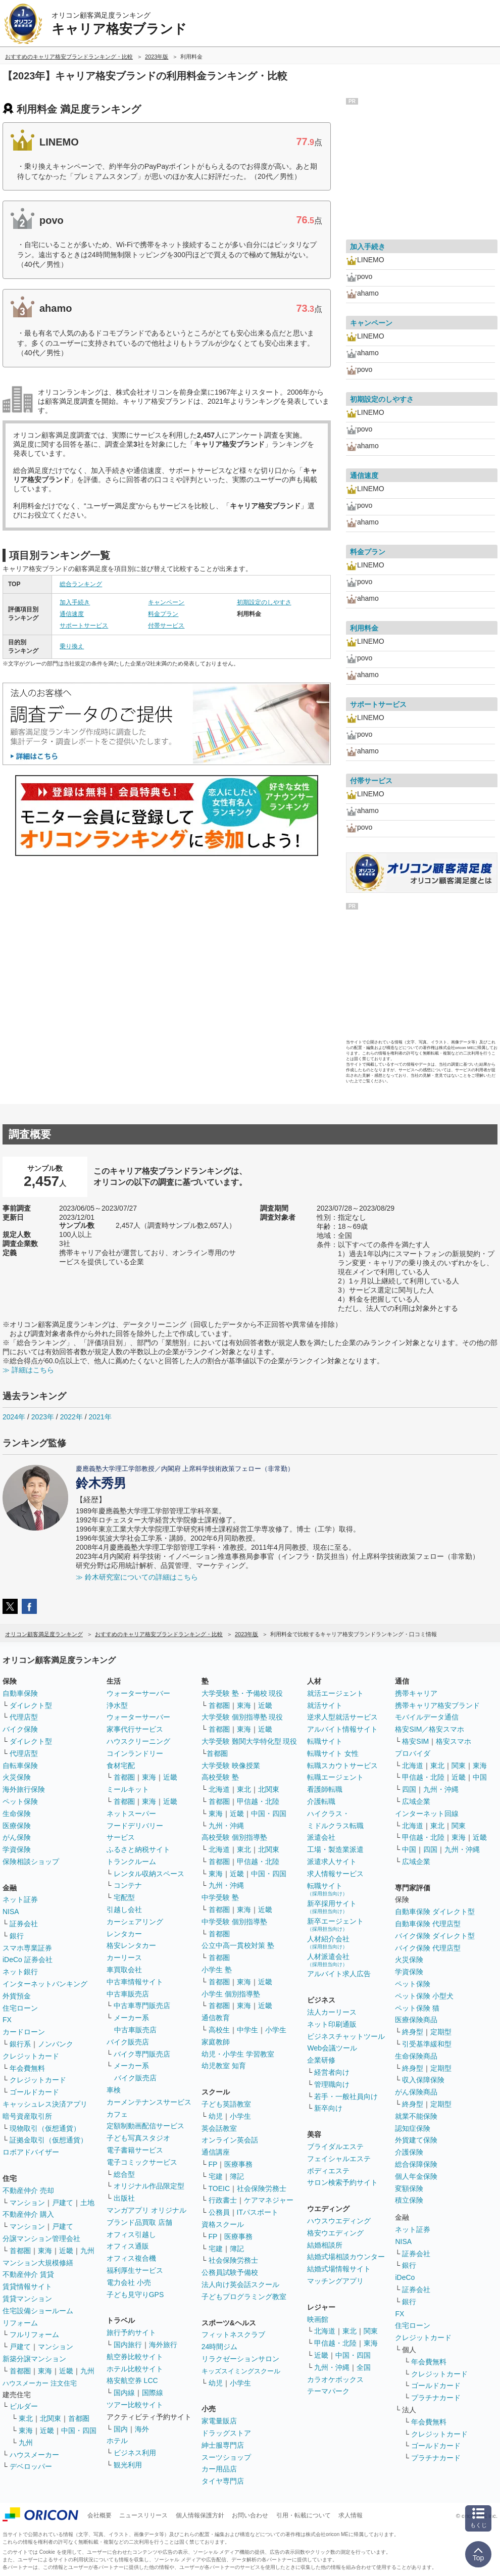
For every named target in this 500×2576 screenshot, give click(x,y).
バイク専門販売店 (142, 2054)
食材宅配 (121, 1765)
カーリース (124, 1957)
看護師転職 (324, 1789)
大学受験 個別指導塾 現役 (242, 1717)
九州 (87, 2251)
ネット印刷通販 (332, 2024)
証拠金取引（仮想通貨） (48, 2140)
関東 (371, 2331)
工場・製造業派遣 (335, 1849)
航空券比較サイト (135, 2357)
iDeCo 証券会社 (28, 1959)
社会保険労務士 (261, 2188)
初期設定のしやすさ (264, 602)
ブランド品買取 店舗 (139, 2222)
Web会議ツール (332, 2048)
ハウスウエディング (339, 2221)
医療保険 (17, 1826)
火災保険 (17, 1777)
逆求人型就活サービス (342, 1717)
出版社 (124, 2198)
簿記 (237, 2176)
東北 (26, 2418)
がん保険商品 (416, 2092)
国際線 (152, 2393)
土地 (87, 2203)
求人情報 (350, 2515)
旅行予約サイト (131, 2332)
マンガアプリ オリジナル (146, 2210)
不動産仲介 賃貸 (28, 2274)
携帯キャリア (416, 1693)
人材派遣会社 (328, 1959)
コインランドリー (135, 1753)
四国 (409, 1789)
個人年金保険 (416, 2176)
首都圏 (20, 2251)
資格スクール (223, 2224)
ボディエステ (328, 2171)
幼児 (216, 2116)
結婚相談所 (324, 2245)
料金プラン (163, 613)
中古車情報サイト (135, 1982)
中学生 (247, 2030)
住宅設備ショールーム (38, 2311)
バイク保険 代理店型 (428, 1948)
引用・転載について (303, 2515)
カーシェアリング (135, 1922)
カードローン (24, 2032)
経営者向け (331, 2072)
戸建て (62, 2203)
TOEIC (219, 2188)
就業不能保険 (416, 2116)
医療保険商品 (416, 2020)
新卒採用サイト (332, 1906)
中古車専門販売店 (142, 2005)
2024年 (14, 1417)
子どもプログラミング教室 (244, 2297)
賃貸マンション (27, 2299)
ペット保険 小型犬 (424, 1996)
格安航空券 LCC (132, 2380)
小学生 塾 (217, 1970)
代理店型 (24, 1717)
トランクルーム (131, 1861)
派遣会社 (321, 1837)
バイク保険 (20, 1729)
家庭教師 (216, 2042)
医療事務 (238, 2164)
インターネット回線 (427, 1813)
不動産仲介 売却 (28, 2190)
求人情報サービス (335, 1874)
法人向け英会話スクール (240, 2284)
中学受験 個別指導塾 (234, 1922)
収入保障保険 (423, 2080)
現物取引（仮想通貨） (45, 2128)
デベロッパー (31, 2466)
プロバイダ (412, 1753)
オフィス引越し (131, 2234)
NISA (11, 1911)
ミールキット (128, 1789)
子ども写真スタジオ (138, 2138)
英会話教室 (219, 2128)
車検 (114, 2090)
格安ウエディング (335, 2233)
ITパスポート (257, 2212)
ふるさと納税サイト (138, 1849)
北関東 (50, 2418)
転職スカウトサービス (342, 1765)
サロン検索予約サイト (342, 2182)
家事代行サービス (135, 1729)
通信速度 (72, 613)
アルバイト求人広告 (339, 1974)
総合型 (124, 2174)
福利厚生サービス (135, 2270)
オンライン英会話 (230, 2140)
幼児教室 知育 (224, 2066)
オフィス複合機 (131, 2258)
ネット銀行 (20, 1972)
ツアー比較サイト (135, 2405)
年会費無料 (27, 2068)
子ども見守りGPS (135, 2295)
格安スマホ (453, 1741)
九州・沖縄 (226, 1826)
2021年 (99, 1417)
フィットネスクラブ (233, 2334)
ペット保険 (20, 1801)
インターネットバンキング (45, 1984)
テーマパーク (328, 2391)
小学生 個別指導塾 (231, 1994)
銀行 (17, 1936)
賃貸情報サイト (27, 2286)
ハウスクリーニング (138, 1741)
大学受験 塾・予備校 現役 (242, 1693)
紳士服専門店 (223, 2445)
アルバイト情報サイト (342, 1729)
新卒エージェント (335, 1924)
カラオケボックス (335, 2379)
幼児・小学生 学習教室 (238, 2054)
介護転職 (321, 1801)
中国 (480, 1777)
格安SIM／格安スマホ (429, 1729)
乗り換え (72, 646)
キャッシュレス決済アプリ (45, 2104)
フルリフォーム (34, 2334)
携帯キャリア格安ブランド (437, 1705)
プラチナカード (436, 2398)
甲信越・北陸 (258, 1801)
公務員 (219, 2212)
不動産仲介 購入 (28, 2214)
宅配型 (124, 1897)
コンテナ (128, 1885)
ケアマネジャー (268, 2200)
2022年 (71, 1417)
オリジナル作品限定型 (149, 2186)
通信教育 (216, 2018)
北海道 (219, 1789)
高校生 (219, 2030)
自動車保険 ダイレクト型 (435, 1911)
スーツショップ (226, 2457)
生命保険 (17, 1813)
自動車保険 (20, 1693)
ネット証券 (20, 1899)
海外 (142, 2429)
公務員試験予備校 (230, 2272)
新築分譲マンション (34, 2359)
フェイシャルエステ (339, 2159)
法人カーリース (332, 2012)
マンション (27, 2203)
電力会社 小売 (129, 2282)
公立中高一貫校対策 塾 (238, 1945)
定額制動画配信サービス (145, 2126)
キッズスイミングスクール (241, 2371)
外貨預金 (17, 1996)
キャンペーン (166, 602)
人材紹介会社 (328, 1942)
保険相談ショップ (31, 1861)
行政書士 (223, 2200)
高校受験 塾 (220, 1777)
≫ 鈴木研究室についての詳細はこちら (137, 1577)
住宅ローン (20, 2008)
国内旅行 (128, 2345)
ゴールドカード (34, 2092)
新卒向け (328, 2108)
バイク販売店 (128, 2042)
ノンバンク (55, 2044)
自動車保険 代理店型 (428, 1924)
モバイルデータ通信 (427, 1717)
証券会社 (24, 1924)
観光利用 (128, 2465)
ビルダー (24, 2406)
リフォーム (20, 2323)
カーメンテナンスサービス (149, 2102)
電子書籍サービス (135, 2150)
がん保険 (17, 1837)
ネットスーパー (131, 1813)
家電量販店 (219, 2421)
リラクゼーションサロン (240, 2359)
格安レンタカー (131, 1945)
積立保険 (409, 2200)
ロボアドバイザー (31, 2152)
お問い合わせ (250, 2515)
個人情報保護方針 (200, 2515)
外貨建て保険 (416, 2140)
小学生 (275, 2030)
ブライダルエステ (335, 2146)
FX (7, 2020)
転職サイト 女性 (333, 1753)
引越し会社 (124, 1909)
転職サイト (324, 1741)
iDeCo (405, 2277)
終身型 (412, 2032)
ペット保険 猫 (417, 2008)
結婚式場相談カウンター (346, 2257)
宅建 (216, 2176)
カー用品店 (219, 2469)
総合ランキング (81, 584)
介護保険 (409, 2152)
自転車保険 (20, 1765)
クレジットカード (31, 2056)
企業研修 (321, 2060)
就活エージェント (335, 1693)
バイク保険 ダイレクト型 (435, 1936)
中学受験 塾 (220, 1897)
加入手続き (75, 602)
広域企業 (416, 1801)
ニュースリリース (143, 2515)
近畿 (66, 2251)
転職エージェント (335, 1777)
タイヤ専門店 (223, 2481)
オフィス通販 (128, 2246)
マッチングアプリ (335, 2281)
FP (213, 2164)
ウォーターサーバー (138, 1693)
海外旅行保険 (24, 1789)
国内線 (124, 2393)
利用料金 (364, 628)
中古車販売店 (128, 1994)
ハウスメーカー (34, 2455)
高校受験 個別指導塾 (234, 1837)
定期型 (441, 2032)
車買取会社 (124, 1970)
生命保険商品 (416, 2056)
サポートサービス (84, 625)
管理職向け (331, 2084)
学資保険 (17, 1849)
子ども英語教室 (226, 2104)
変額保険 (409, 2188)
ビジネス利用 (135, 2453)
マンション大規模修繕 (38, 2263)
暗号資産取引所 (27, 2116)
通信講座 (216, 2152)
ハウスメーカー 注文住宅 (40, 2383)
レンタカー (124, 1934)
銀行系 (20, 2044)
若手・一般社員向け (346, 2096)
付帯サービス (166, 625)
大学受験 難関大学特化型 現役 (249, 1741)
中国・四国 (78, 2430)
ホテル (117, 2441)
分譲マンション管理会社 (41, 2238)
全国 (364, 2367)
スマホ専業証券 (27, 1948)
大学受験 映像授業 (231, 1765)
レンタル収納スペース (149, 1874)
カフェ (117, 2114)
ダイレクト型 (31, 1705)
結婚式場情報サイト (339, 2269)
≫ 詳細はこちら (28, 1370)
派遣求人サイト (332, 1861)
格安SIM (415, 1741)
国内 (121, 2429)
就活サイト (324, 1705)
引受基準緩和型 (427, 2044)
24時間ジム (220, 2347)
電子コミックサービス (142, 2162)
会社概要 (99, 2515)
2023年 (42, 1417)
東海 (45, 2251)
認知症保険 (412, 2128)
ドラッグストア (226, 2433)
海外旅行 (163, 2345)
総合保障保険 (416, 2164)
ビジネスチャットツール (346, 2036)
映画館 (317, 2319)
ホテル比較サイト (135, 2369)
